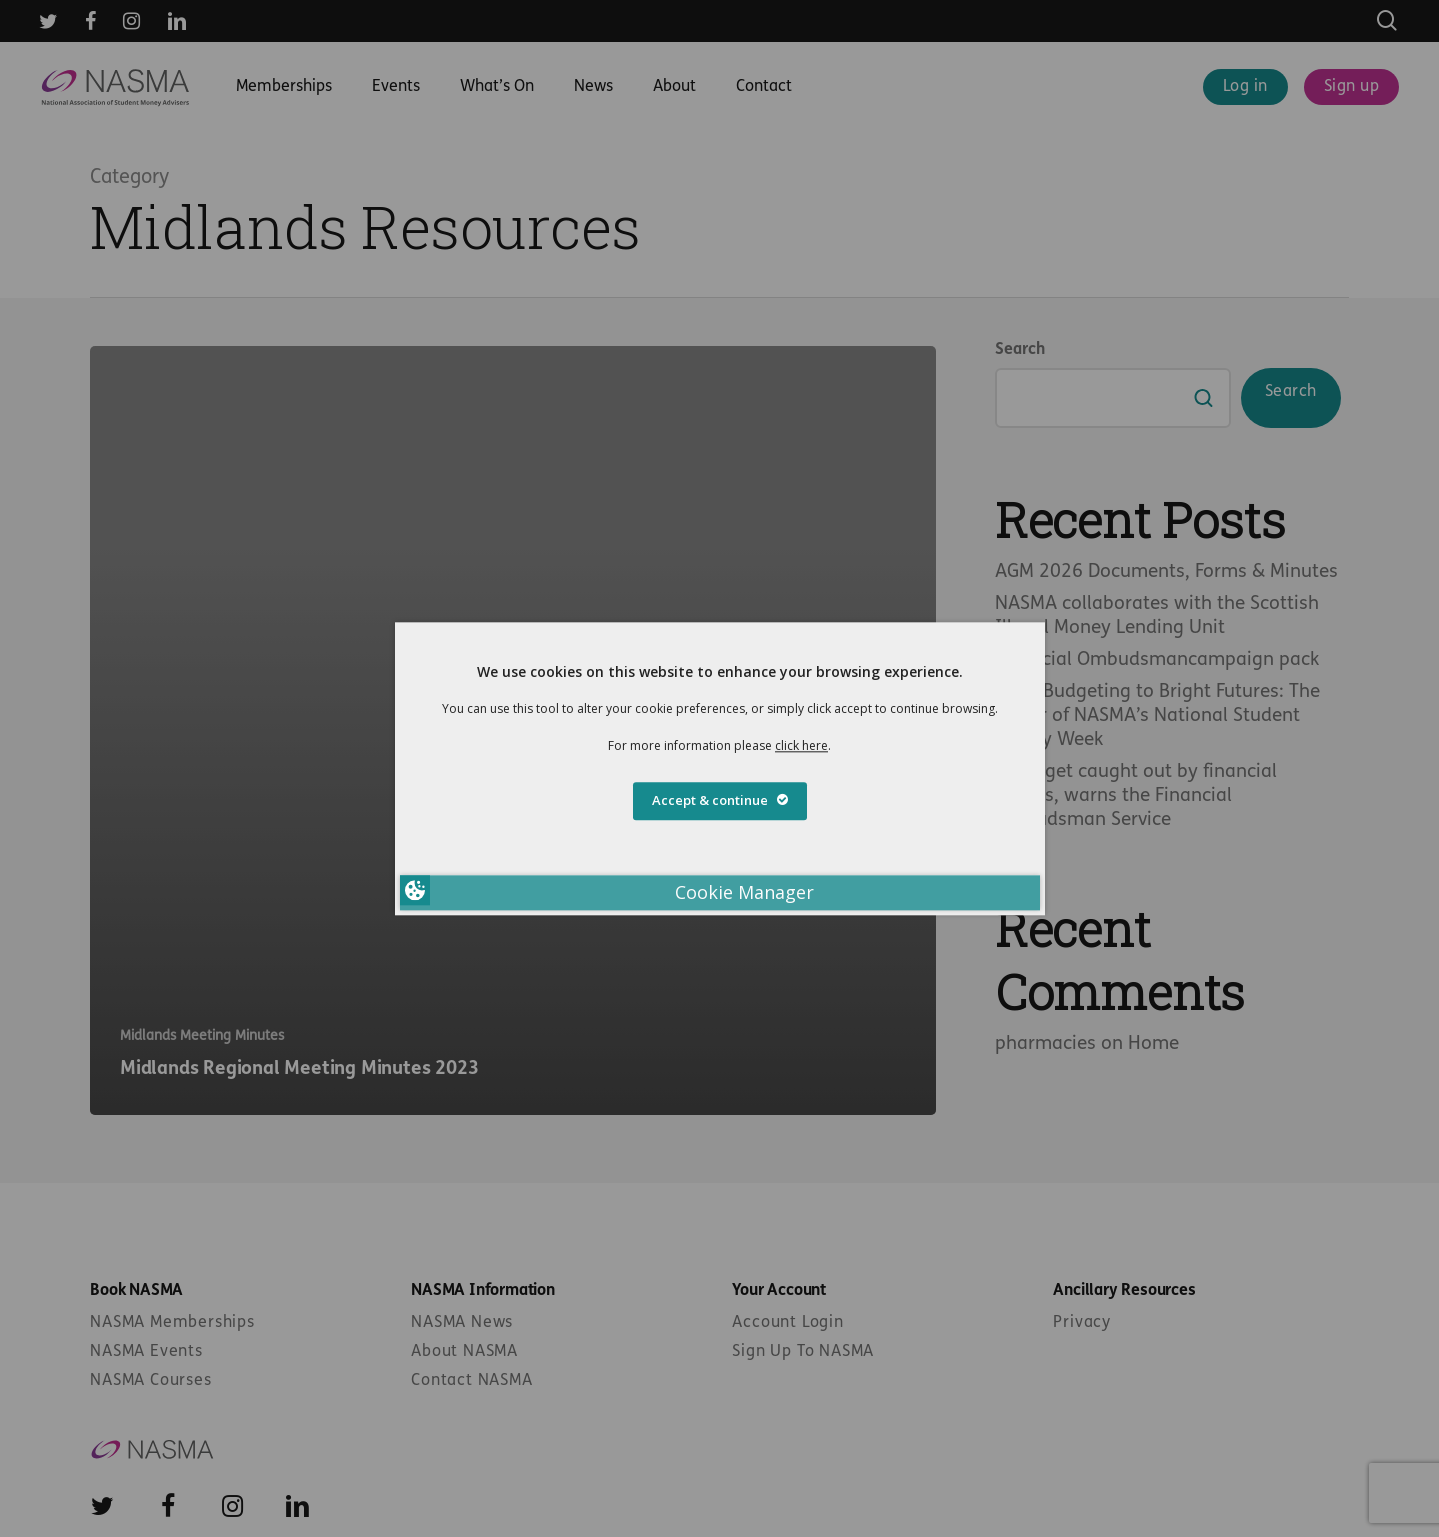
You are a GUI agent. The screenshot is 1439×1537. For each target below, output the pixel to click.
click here (801, 745)
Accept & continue (720, 800)
